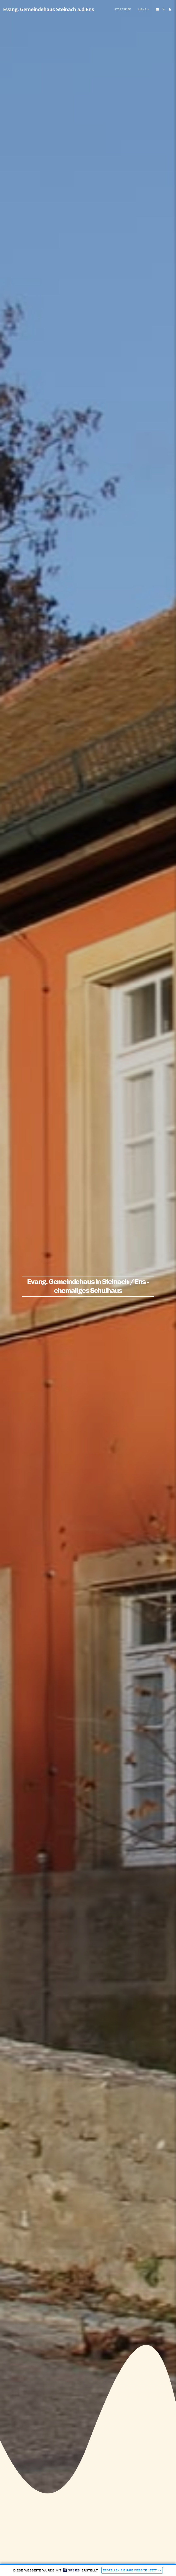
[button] (157, 9)
